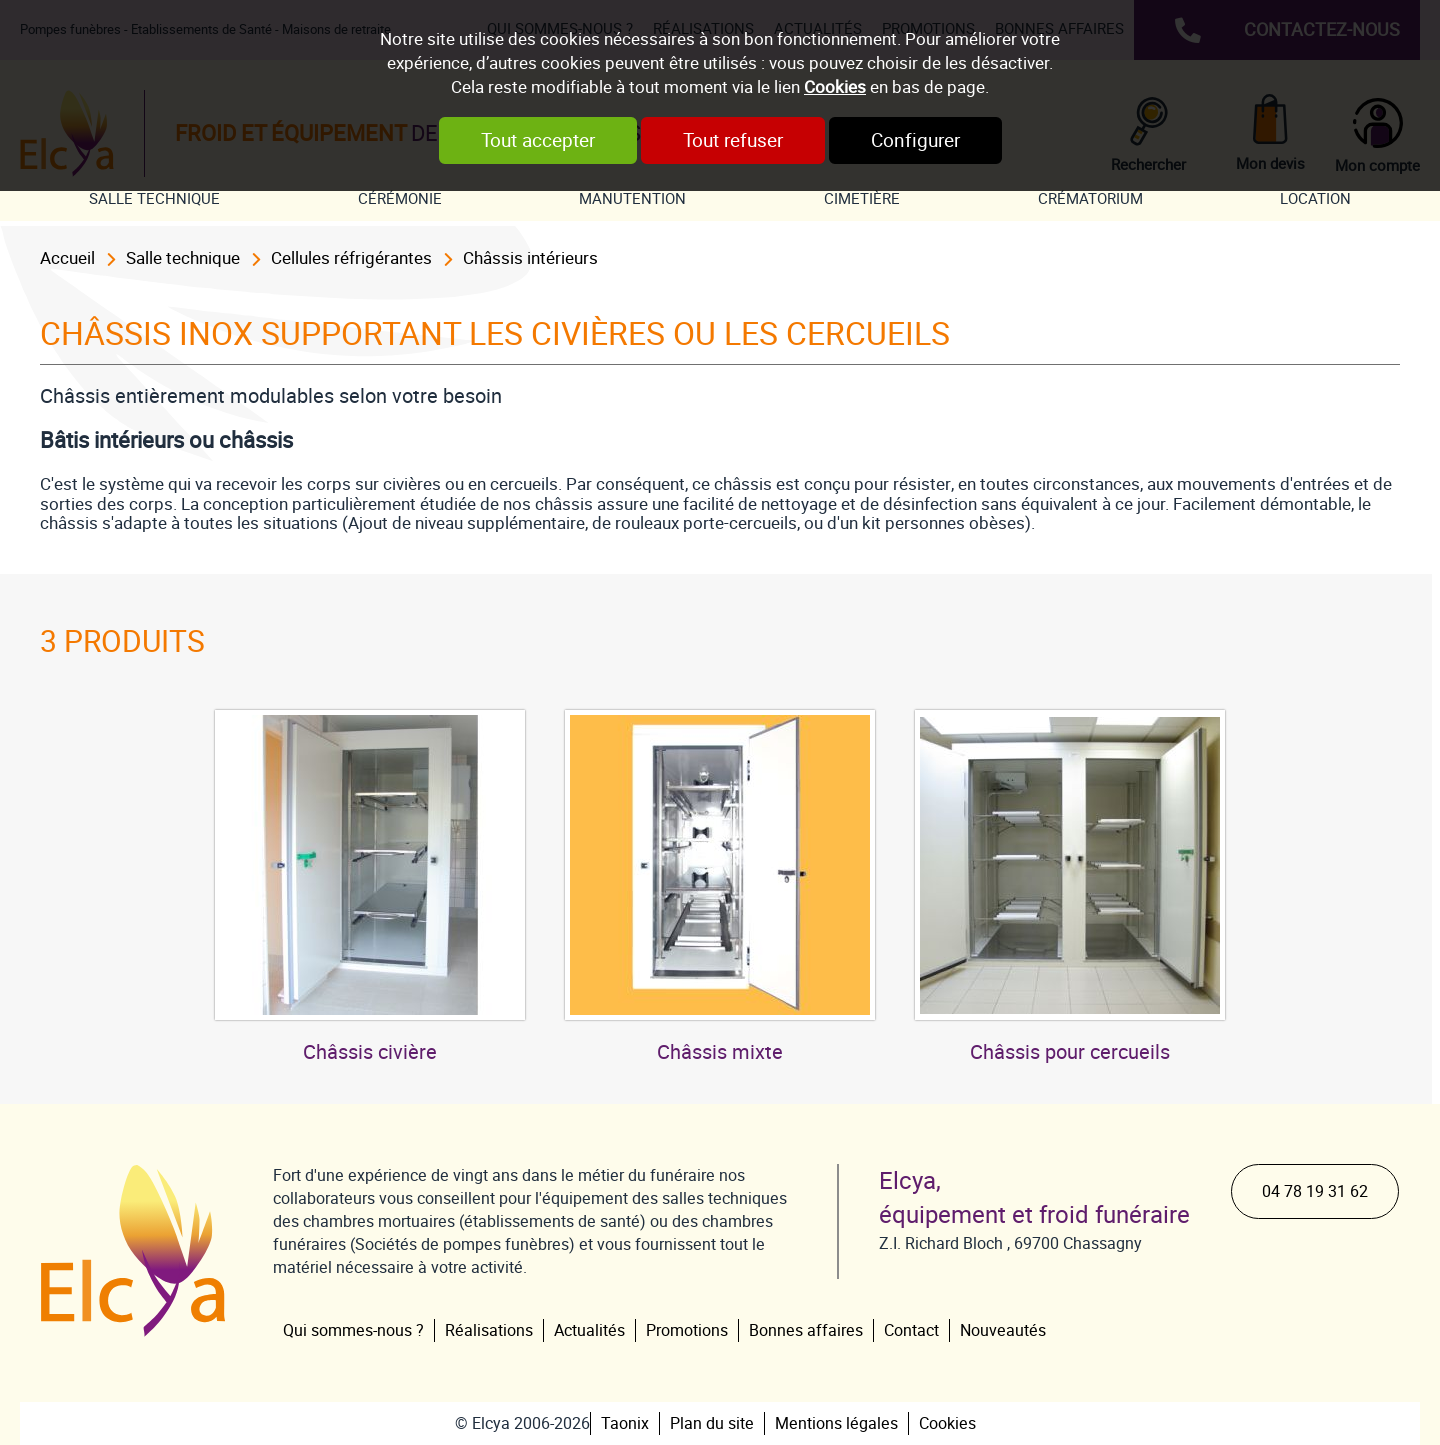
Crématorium (1090, 199)
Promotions (687, 1330)
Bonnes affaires (806, 1330)
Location (1315, 199)
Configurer (915, 140)
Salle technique (154, 199)
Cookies (835, 87)
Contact (911, 1330)
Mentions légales (836, 1423)
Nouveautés (1003, 1330)
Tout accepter (538, 140)
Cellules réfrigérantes (351, 258)
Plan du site (712, 1423)
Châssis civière (370, 1052)
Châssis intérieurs (530, 258)
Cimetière (862, 199)
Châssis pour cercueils (1070, 1052)
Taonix (625, 1423)
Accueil (67, 258)
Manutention (632, 199)
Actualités (589, 1330)
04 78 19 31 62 (1315, 1191)
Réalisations (489, 1330)
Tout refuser (733, 140)
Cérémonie (400, 199)
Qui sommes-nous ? (353, 1330)
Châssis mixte (720, 1052)
